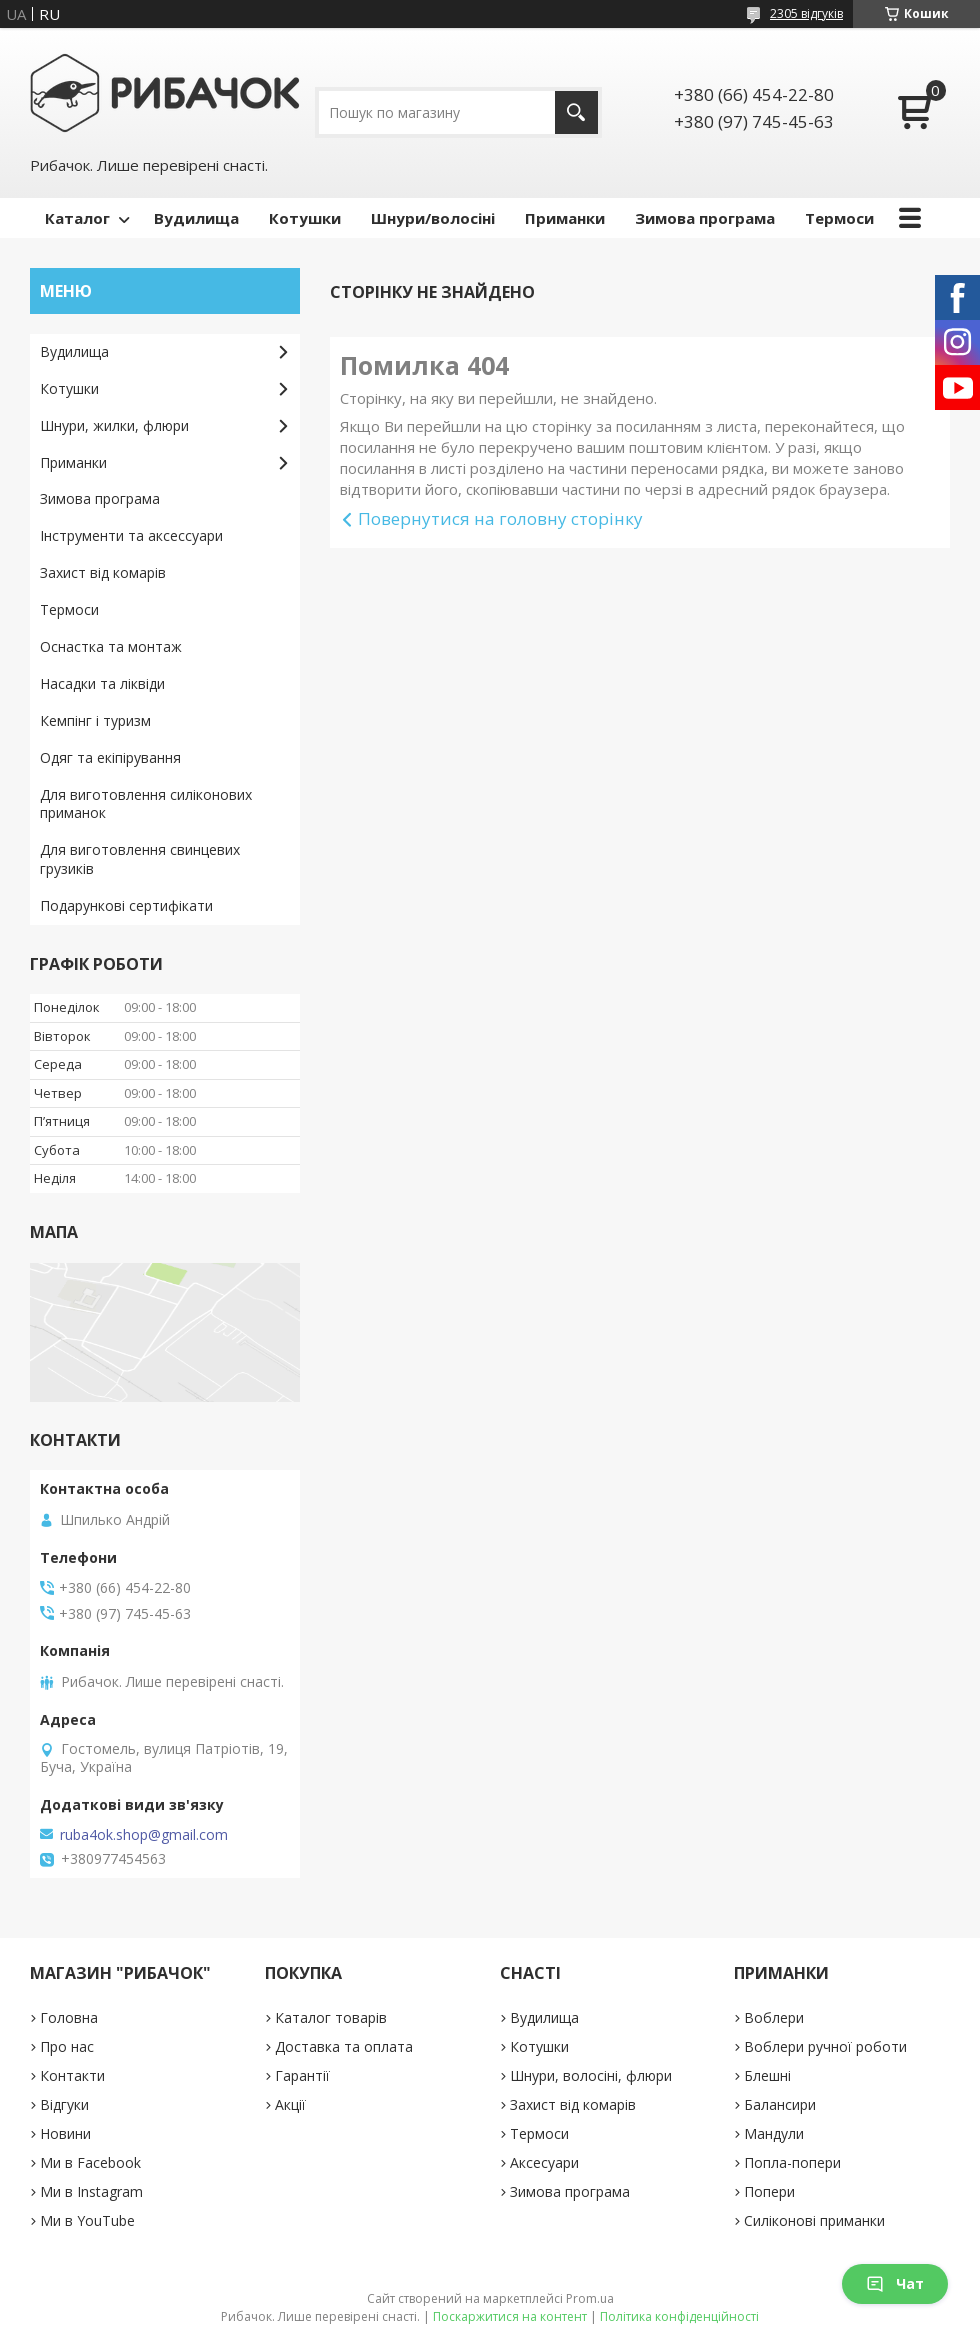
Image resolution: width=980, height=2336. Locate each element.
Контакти (72, 2075)
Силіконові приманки (814, 2220)
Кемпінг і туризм (95, 720)
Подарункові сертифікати (126, 905)
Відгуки (64, 2104)
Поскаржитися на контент (510, 2316)
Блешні (767, 2075)
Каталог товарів (331, 2017)
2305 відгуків (806, 13)
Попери (769, 2191)
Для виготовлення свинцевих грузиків (140, 859)
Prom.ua (590, 2298)
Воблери (774, 2017)
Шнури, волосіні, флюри (591, 2075)
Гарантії (302, 2075)
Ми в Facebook (90, 2162)
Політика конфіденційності (679, 2316)
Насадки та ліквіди (102, 683)
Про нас (67, 2046)
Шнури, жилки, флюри (114, 425)
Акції (290, 2104)
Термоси (839, 218)
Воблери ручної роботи (825, 2046)
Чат (895, 2283)
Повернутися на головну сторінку (500, 518)
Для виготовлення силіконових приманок (146, 804)
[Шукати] (576, 112)
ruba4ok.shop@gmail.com (144, 1835)
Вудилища (196, 218)
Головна (69, 2017)
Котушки (305, 218)
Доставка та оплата (344, 2046)
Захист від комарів (103, 572)
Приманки (565, 218)
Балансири (780, 2104)
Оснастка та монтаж (111, 646)
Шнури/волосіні (433, 218)
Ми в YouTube (87, 2220)
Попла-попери (792, 2162)
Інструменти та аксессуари (131, 535)
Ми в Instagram (91, 2191)
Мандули (774, 2133)
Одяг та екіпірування (110, 757)
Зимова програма (705, 218)
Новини (65, 2133)
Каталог (77, 218)
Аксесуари (544, 2162)
